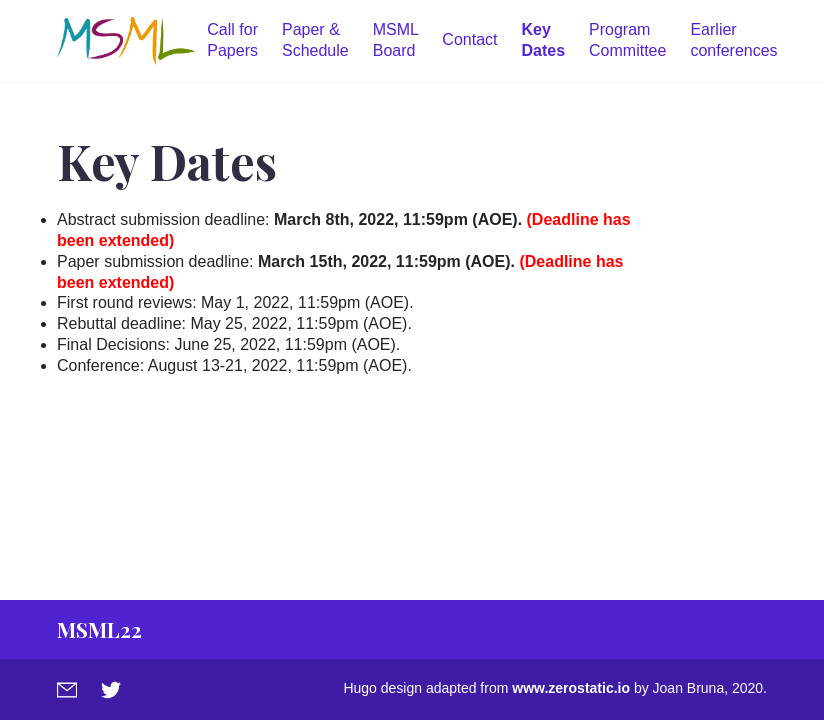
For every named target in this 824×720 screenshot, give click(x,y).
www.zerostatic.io (571, 688)
